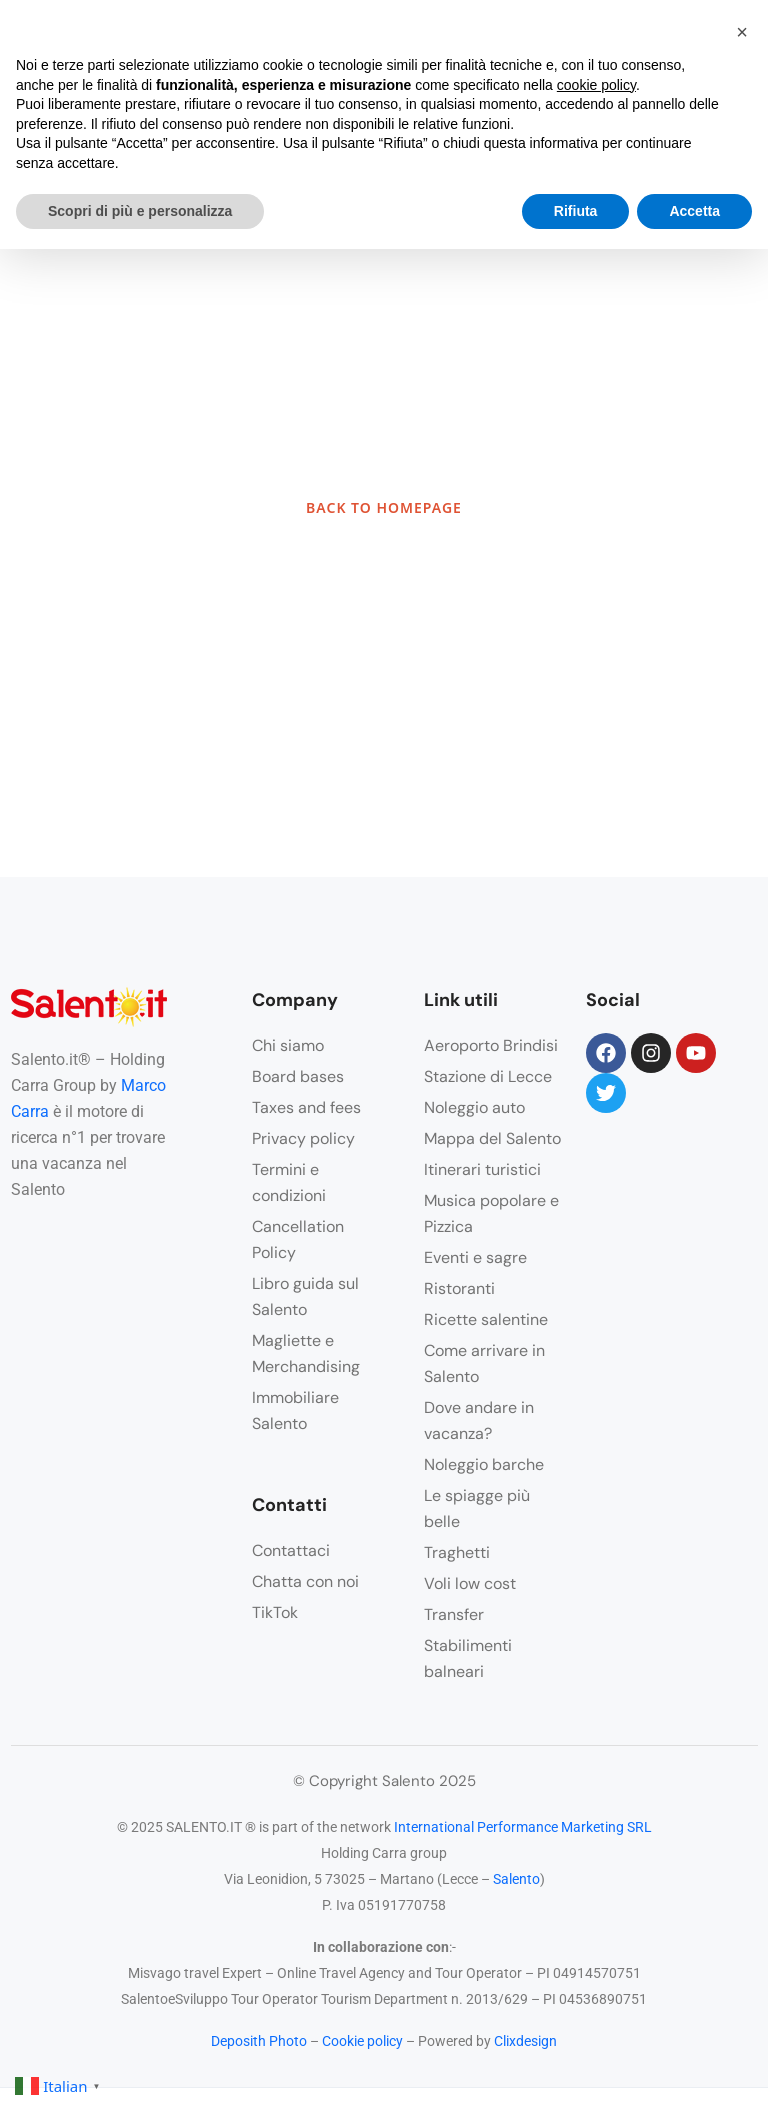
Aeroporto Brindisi (491, 1045)
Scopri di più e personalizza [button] (140, 211)
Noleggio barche (484, 1464)
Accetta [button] (694, 211)
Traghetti (457, 1552)
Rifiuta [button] (576, 211)
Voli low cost (470, 1583)
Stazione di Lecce (488, 1076)
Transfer (454, 1614)
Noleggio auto (474, 1107)
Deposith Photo (259, 2041)
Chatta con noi (305, 1581)
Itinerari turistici (482, 1169)
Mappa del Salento (492, 1138)
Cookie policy (362, 2041)
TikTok (275, 1612)
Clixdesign (525, 2041)
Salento (516, 1879)
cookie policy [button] (596, 85)
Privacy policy (303, 1138)
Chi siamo (288, 1045)
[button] (742, 32)
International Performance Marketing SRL (523, 1827)
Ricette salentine (486, 1319)
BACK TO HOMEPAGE (384, 507)
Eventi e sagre (475, 1257)
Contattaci (291, 1550)
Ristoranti (459, 1288)
